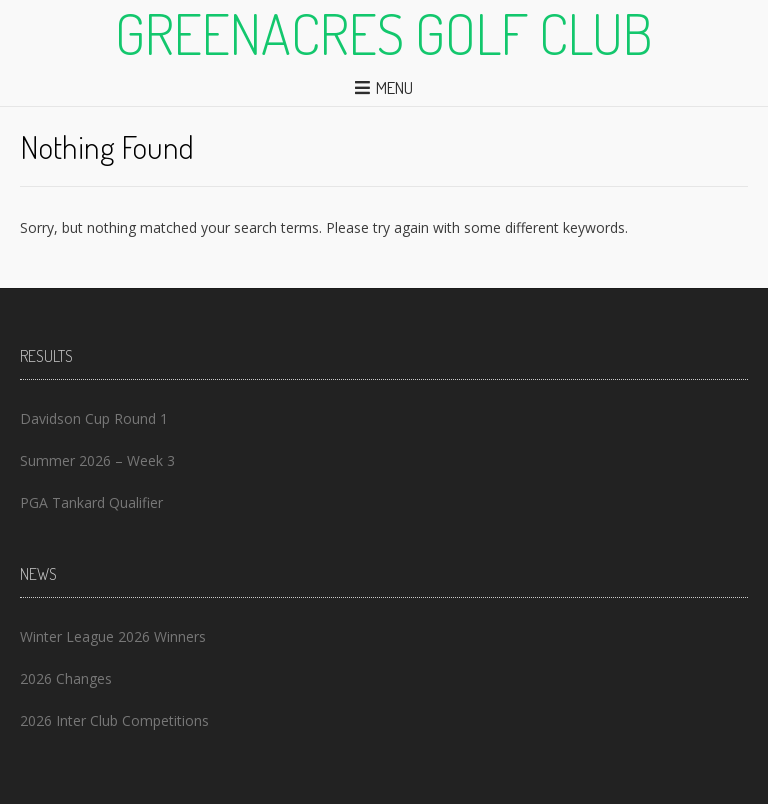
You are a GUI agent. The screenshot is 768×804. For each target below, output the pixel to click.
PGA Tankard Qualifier (91, 502)
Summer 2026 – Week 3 (97, 460)
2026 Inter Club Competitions (114, 720)
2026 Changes (66, 678)
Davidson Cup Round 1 (94, 418)
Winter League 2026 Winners (113, 636)
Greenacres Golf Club (384, 33)
